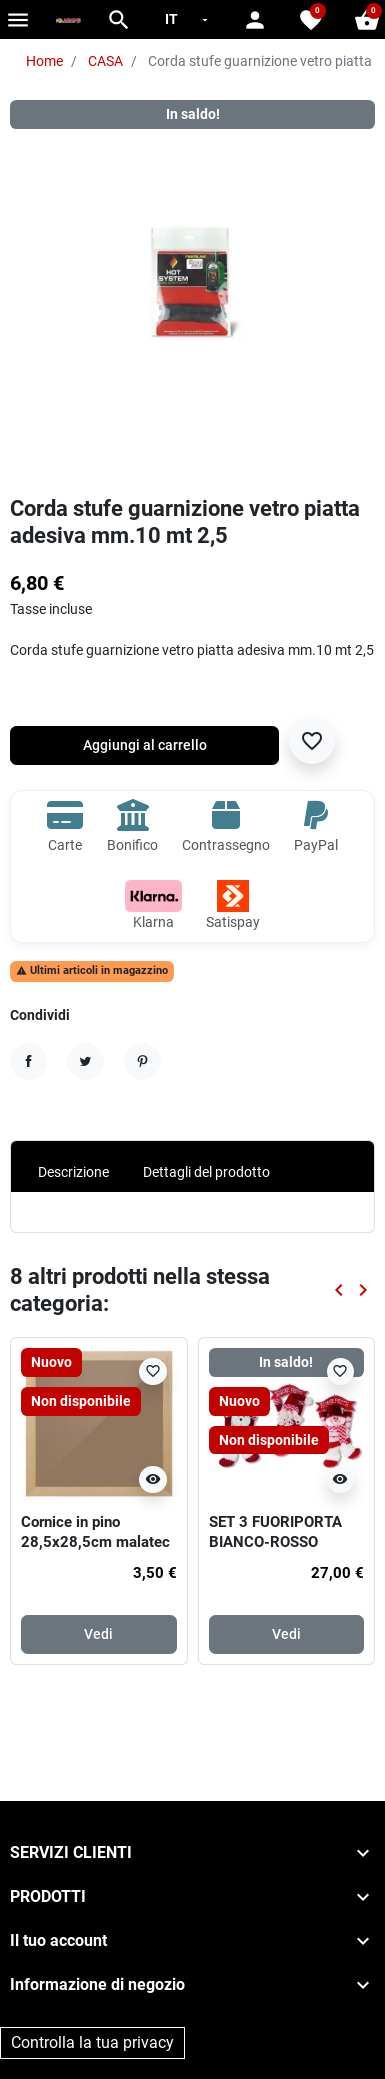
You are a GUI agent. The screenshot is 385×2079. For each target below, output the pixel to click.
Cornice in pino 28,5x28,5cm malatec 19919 (95, 1541)
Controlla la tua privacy (92, 2042)
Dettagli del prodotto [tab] (206, 1172)
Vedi (98, 1634)
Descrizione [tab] (73, 1172)
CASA (105, 61)
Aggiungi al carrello (145, 745)
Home (44, 61)
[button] (119, 20)
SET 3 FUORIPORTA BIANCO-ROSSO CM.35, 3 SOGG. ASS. (281, 1541)
